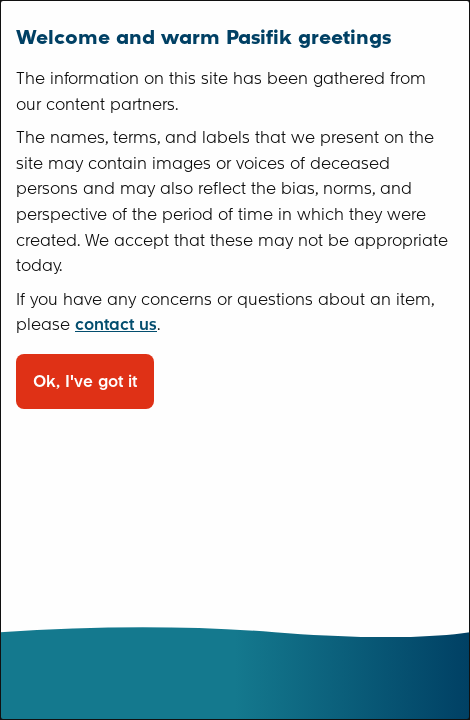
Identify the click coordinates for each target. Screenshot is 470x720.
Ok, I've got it (85, 381)
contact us (116, 324)
